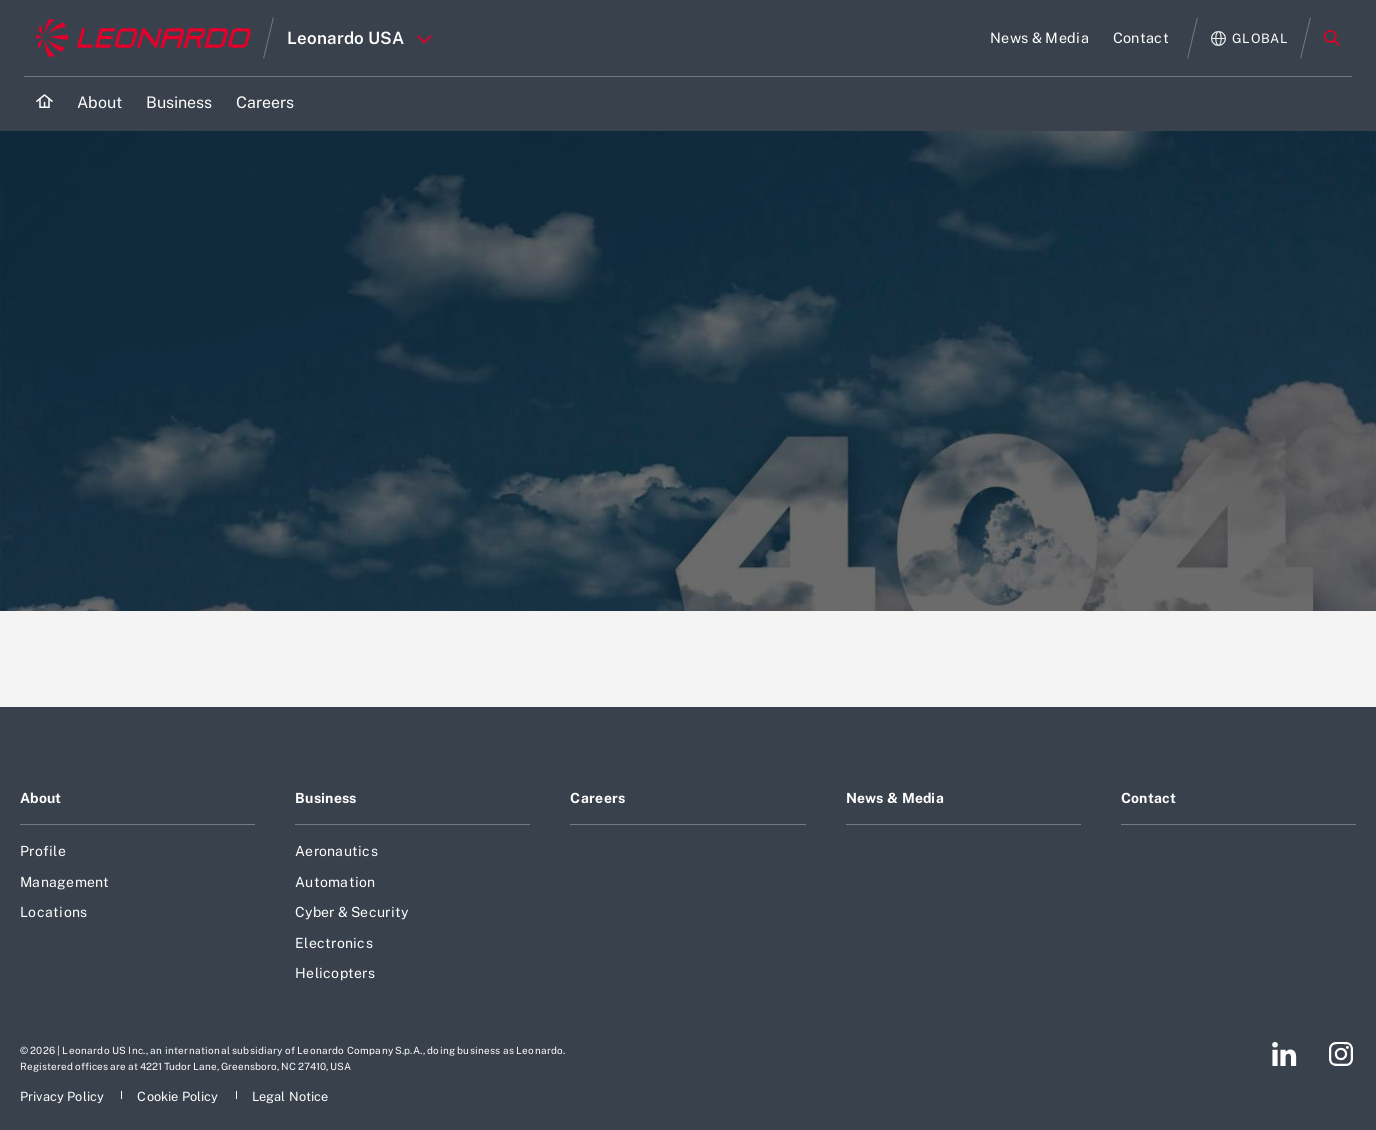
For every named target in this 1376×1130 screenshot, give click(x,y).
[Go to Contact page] (1141, 38)
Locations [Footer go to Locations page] (53, 912)
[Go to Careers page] (265, 103)
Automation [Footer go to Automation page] (335, 882)
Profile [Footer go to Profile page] (43, 851)
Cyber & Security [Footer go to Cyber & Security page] (351, 912)
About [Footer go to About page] (40, 798)
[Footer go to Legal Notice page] (290, 1096)
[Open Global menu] (1249, 38)
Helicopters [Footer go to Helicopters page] (335, 973)
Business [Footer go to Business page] (325, 798)
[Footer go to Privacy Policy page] (63, 1096)
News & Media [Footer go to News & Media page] (895, 798)
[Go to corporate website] (143, 38)
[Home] (44, 103)
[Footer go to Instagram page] (1341, 1054)
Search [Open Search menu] (1332, 38)
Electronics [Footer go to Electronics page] (334, 943)
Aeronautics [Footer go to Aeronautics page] (336, 851)
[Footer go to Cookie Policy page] (179, 1096)
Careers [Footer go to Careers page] (597, 798)
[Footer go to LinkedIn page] (1284, 1054)
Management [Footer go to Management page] (65, 882)
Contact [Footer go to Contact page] (1149, 798)
